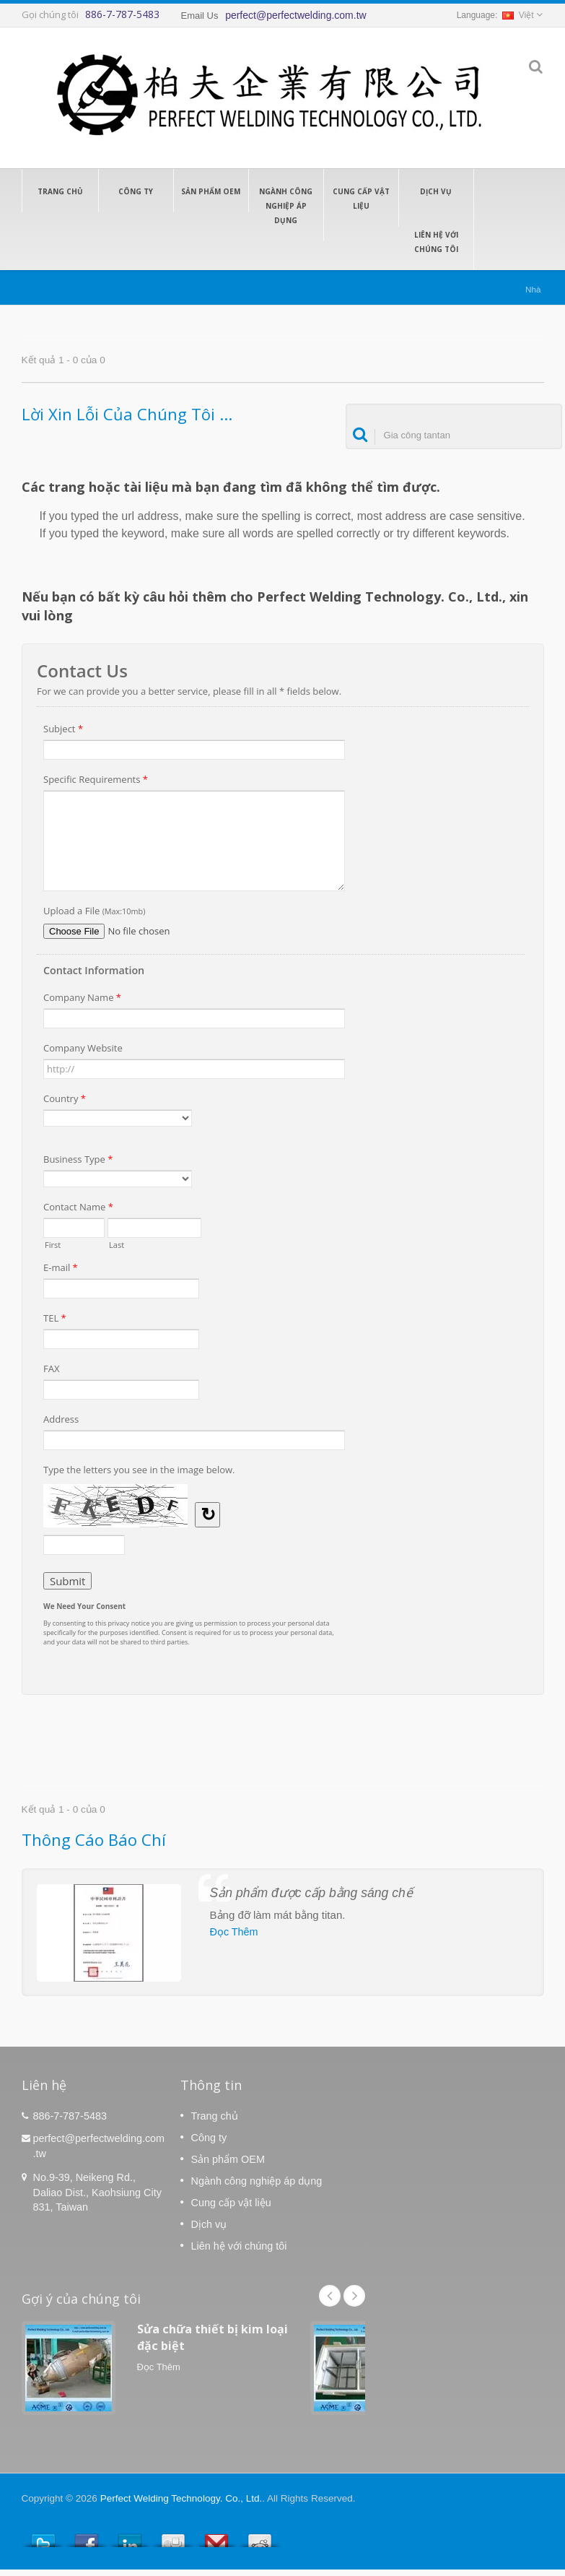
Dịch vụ (436, 190)
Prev (330, 2296)
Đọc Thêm (234, 1932)
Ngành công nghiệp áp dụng (286, 205)
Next (354, 2296)
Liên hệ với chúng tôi (436, 241)
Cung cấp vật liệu (361, 198)
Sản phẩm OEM (211, 190)
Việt (518, 15)
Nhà (532, 289)
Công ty (136, 190)
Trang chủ (60, 190)
